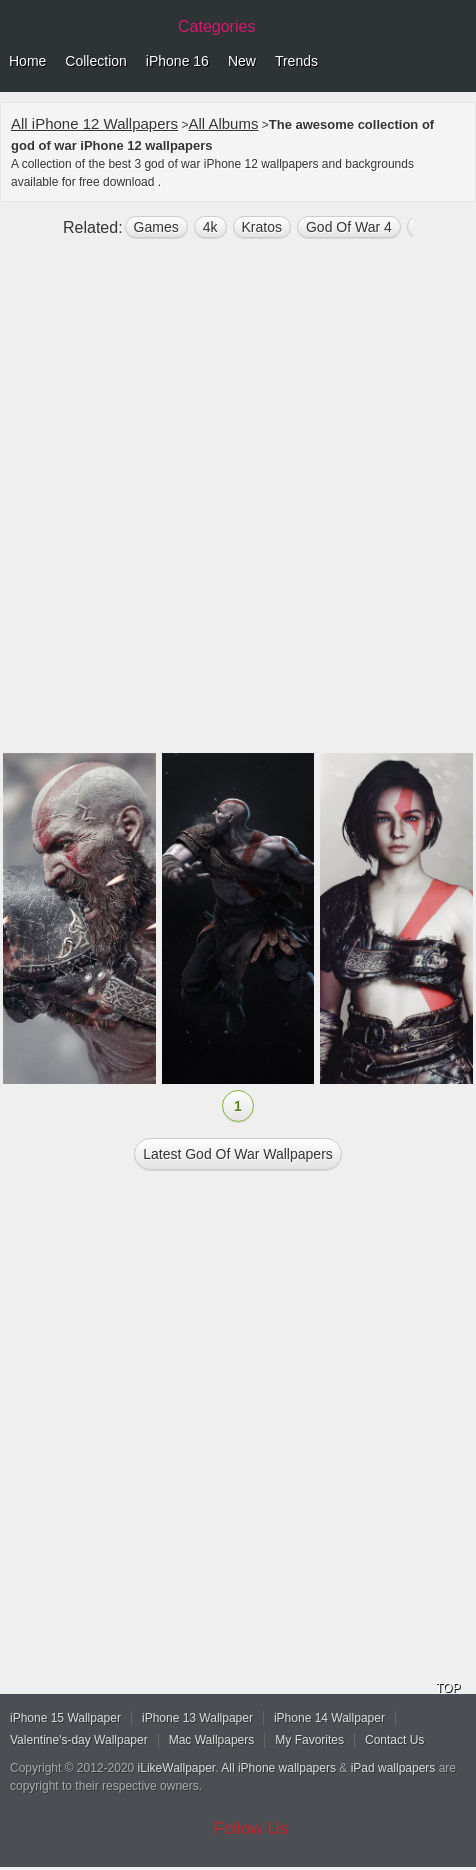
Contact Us (394, 1740)
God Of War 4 (349, 227)
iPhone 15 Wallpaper (65, 1718)
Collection (95, 61)
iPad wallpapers (393, 1768)
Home (27, 61)
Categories (216, 26)
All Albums (223, 123)
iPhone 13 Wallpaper (197, 1718)
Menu (456, 62)
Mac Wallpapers (212, 1740)
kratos (262, 227)
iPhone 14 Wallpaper (329, 1718)
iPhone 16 (177, 61)
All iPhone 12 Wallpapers (94, 123)
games (156, 227)
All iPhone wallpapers (278, 1768)
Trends (296, 61)
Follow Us (251, 1828)
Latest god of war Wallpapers (238, 1154)
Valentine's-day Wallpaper (79, 1740)
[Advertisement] (238, 504)
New (242, 61)
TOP (448, 1688)
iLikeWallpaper (177, 1768)
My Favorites (309, 1740)
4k (210, 227)
